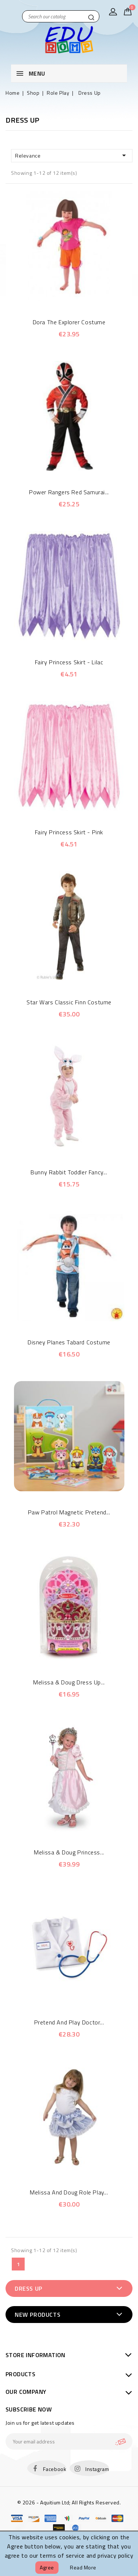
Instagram (97, 2469)
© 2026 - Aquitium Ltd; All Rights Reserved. (69, 2502)
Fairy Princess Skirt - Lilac (69, 662)
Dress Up (28, 2288)
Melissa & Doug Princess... (69, 1852)
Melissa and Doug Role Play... (69, 2192)
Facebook (55, 2469)
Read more (83, 2567)
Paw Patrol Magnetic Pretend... (69, 1512)
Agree (47, 2567)
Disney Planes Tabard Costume (69, 1342)
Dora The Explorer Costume (69, 322)
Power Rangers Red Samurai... (69, 492)
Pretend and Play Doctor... (69, 2022)
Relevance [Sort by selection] (71, 155)
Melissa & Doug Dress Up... (69, 1682)
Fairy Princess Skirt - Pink (69, 832)
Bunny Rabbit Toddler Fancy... (69, 1172)
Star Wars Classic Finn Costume (69, 1002)
